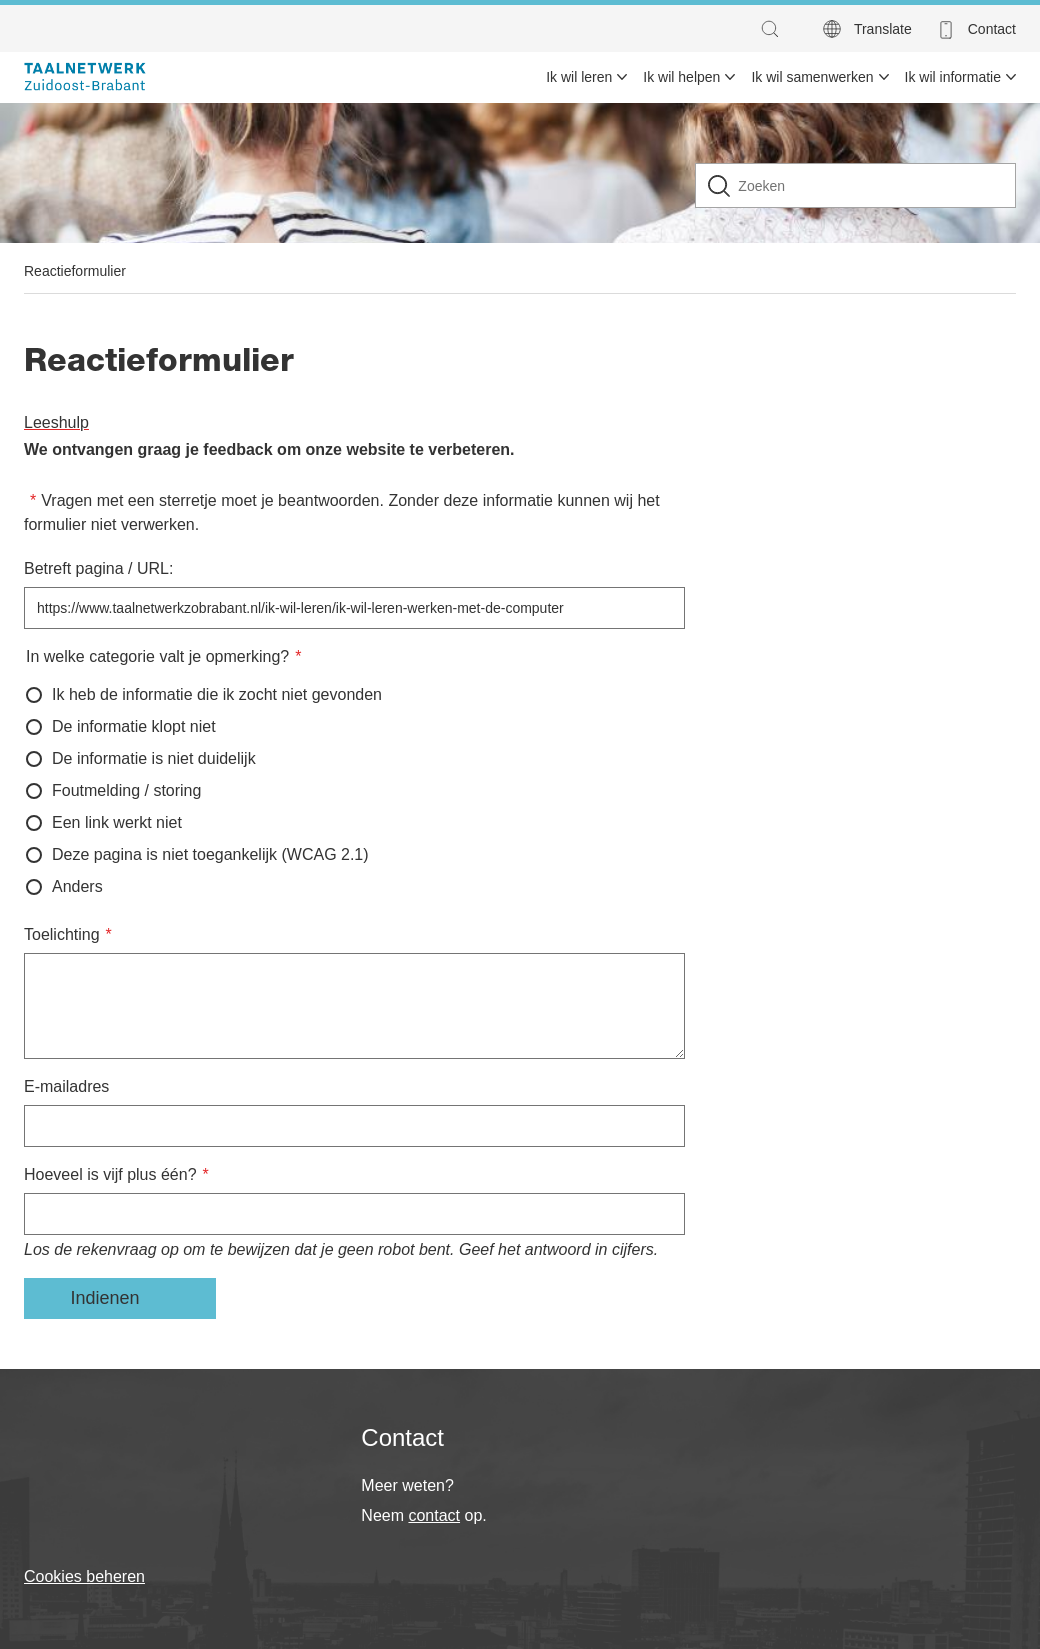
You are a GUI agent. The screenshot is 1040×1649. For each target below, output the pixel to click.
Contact (992, 29)
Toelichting (62, 934)
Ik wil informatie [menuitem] (953, 77)
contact (434, 1515)
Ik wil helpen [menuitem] (681, 77)
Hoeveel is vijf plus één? (110, 1174)
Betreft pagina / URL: (98, 568)
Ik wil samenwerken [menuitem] (812, 77)
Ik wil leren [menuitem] (579, 77)
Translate (883, 29)
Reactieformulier (75, 271)
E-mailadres (66, 1086)
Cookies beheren (84, 1576)
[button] (775, 29)
